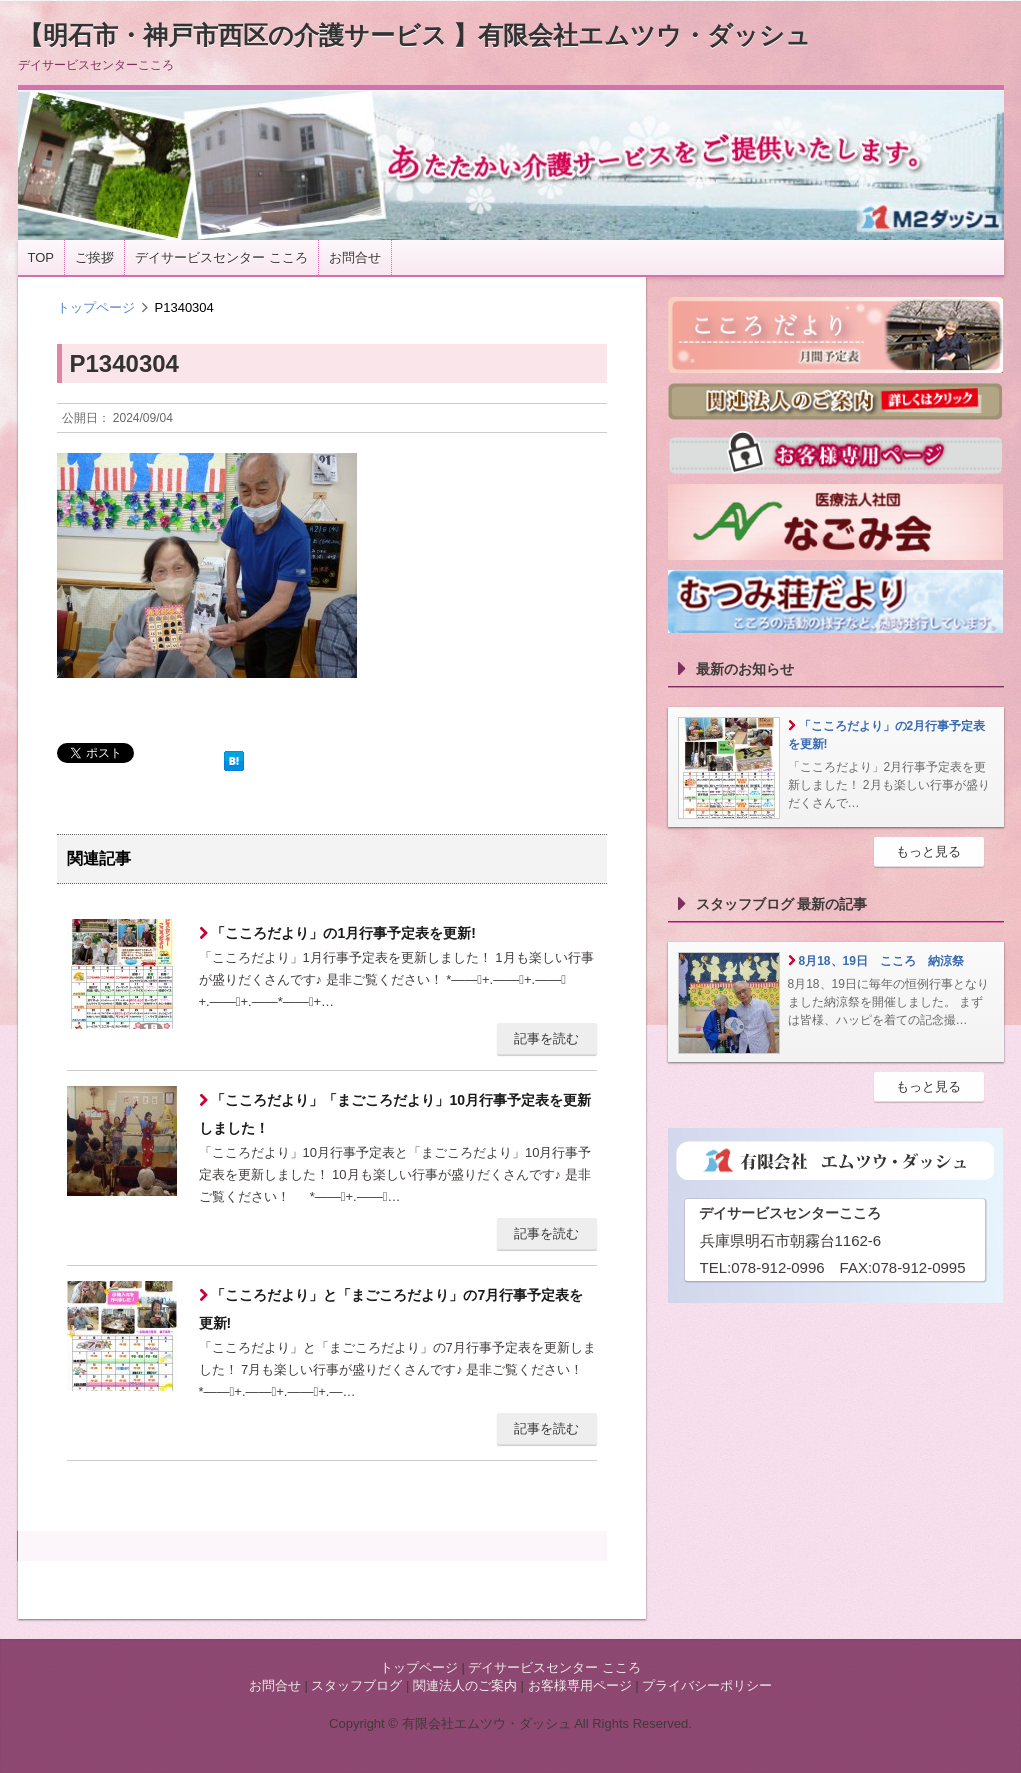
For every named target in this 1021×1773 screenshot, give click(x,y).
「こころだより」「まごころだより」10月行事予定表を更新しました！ (395, 1114)
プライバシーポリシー (707, 1685)
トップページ (96, 307)
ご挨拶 (94, 257)
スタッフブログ (356, 1685)
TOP (41, 257)
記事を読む (546, 1038)
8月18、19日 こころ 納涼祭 (881, 961)
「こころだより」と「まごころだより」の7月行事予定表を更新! (391, 1309)
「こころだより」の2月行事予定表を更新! (887, 735)
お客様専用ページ (580, 1685)
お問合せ (355, 257)
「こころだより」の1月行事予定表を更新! (342, 933)
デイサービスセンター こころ (221, 257)
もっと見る (928, 851)
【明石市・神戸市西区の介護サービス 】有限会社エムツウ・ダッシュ (415, 35)
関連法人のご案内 (465, 1685)
